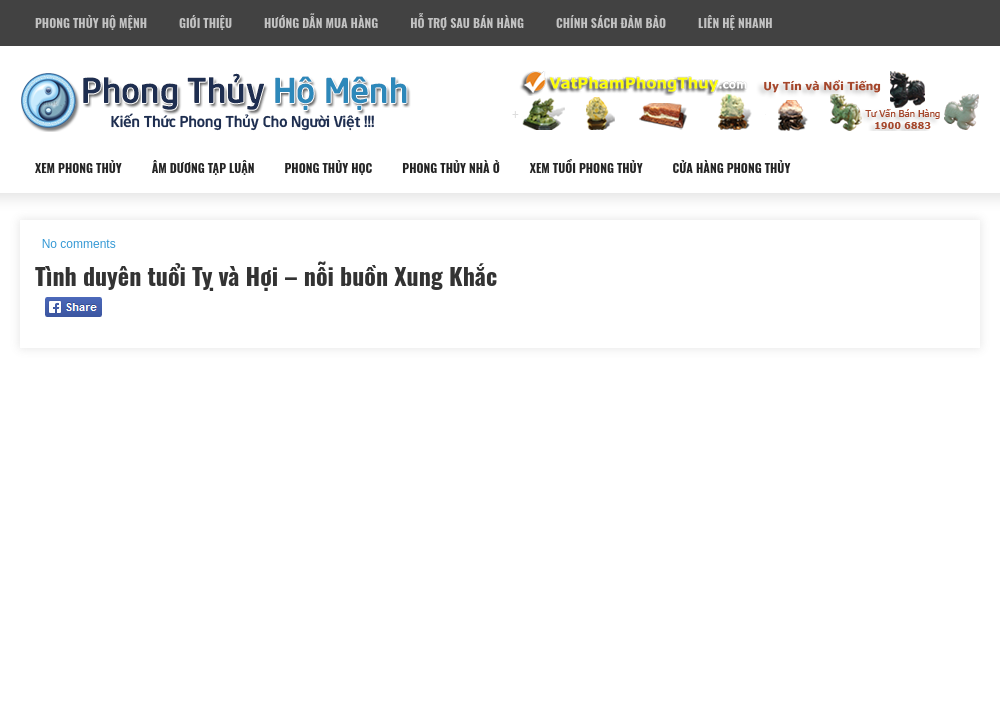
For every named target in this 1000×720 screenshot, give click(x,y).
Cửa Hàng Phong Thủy (732, 167)
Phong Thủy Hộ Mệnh (91, 22)
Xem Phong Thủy (78, 167)
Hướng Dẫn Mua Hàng (321, 22)
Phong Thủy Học (328, 167)
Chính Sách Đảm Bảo (611, 22)
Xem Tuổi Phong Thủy (586, 167)
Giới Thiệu (205, 22)
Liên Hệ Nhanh (735, 22)
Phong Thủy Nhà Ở (450, 167)
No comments (79, 244)
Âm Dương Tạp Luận (203, 167)
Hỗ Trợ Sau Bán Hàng (467, 22)
